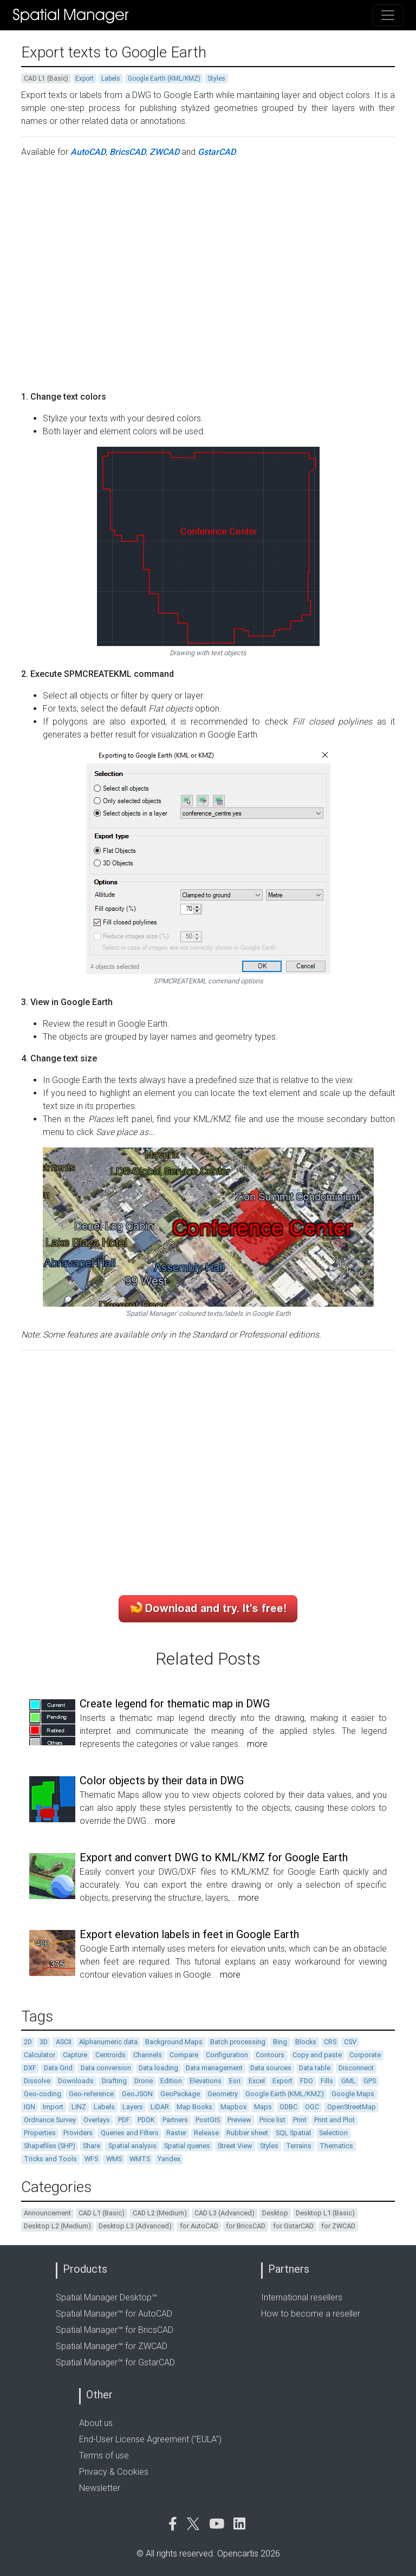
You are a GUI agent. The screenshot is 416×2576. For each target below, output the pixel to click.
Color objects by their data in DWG (162, 1780)
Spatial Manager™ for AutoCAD (114, 2313)
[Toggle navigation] (388, 15)
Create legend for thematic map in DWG (175, 1703)
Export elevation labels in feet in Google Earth (189, 1934)
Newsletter (99, 2488)
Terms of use (104, 2455)
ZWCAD (164, 152)
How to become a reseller (310, 2313)
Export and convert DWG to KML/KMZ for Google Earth (214, 1857)
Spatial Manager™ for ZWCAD (111, 2346)
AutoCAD (88, 152)
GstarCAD (217, 152)
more (257, 1744)
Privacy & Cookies (113, 2472)
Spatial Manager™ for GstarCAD (115, 2362)
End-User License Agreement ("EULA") (150, 2439)
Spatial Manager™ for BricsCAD (114, 2330)
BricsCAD (127, 152)
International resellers (301, 2297)
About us (96, 2423)
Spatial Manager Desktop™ (106, 2297)
